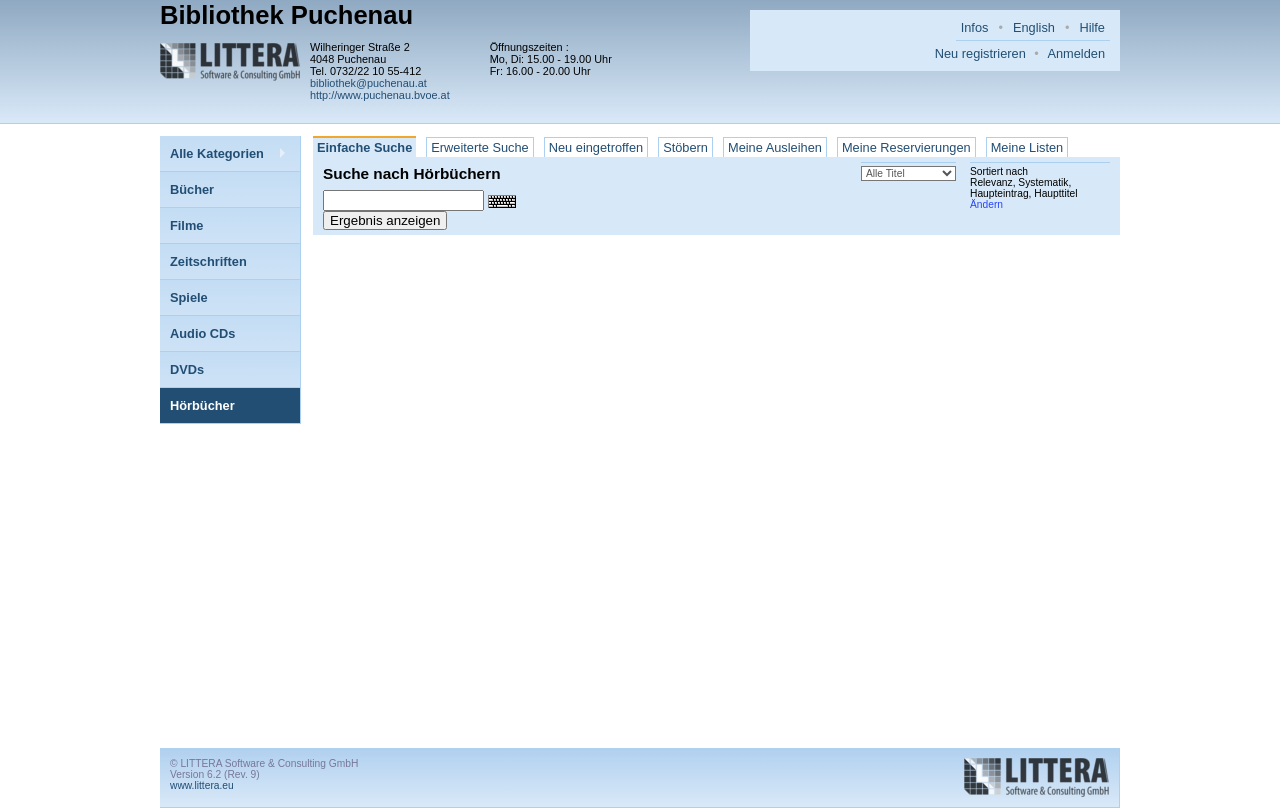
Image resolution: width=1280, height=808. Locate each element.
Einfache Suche (364, 147)
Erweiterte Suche (479, 147)
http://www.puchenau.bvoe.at (380, 95)
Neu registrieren (980, 53)
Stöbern (685, 147)
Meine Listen (1027, 147)
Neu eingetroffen (596, 147)
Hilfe (1092, 27)
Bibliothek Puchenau (286, 15)
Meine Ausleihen (775, 147)
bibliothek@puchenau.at (368, 83)
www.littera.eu (202, 785)
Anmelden (1076, 53)
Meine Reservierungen (906, 147)
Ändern (986, 204)
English (1034, 27)
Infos (975, 27)
